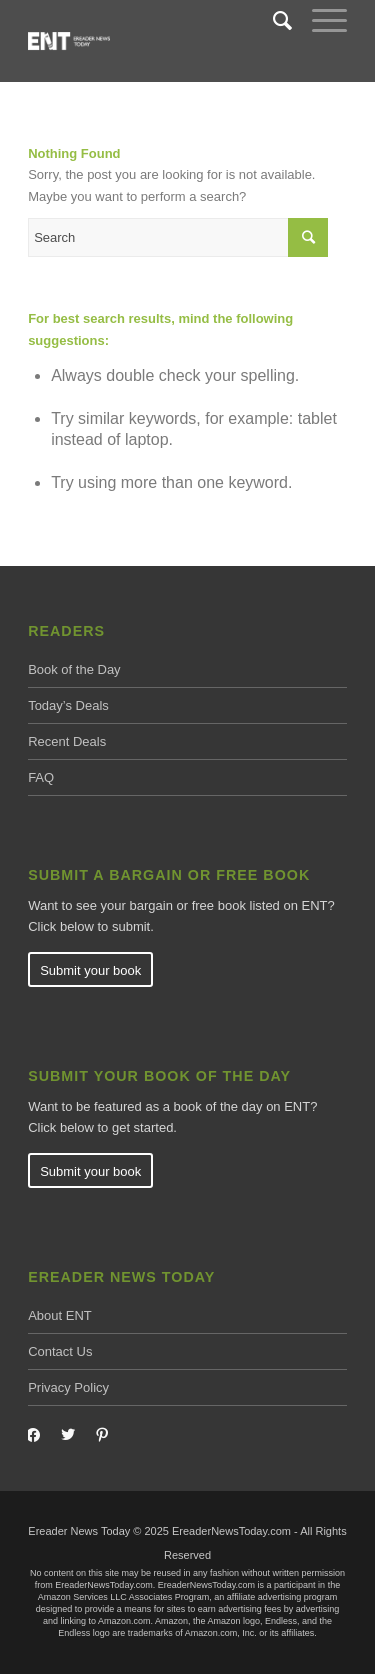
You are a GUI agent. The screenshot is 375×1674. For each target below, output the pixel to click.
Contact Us (60, 1351)
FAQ (41, 777)
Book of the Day (74, 669)
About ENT (60, 1315)
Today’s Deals (68, 705)
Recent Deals (67, 741)
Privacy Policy (68, 1387)
